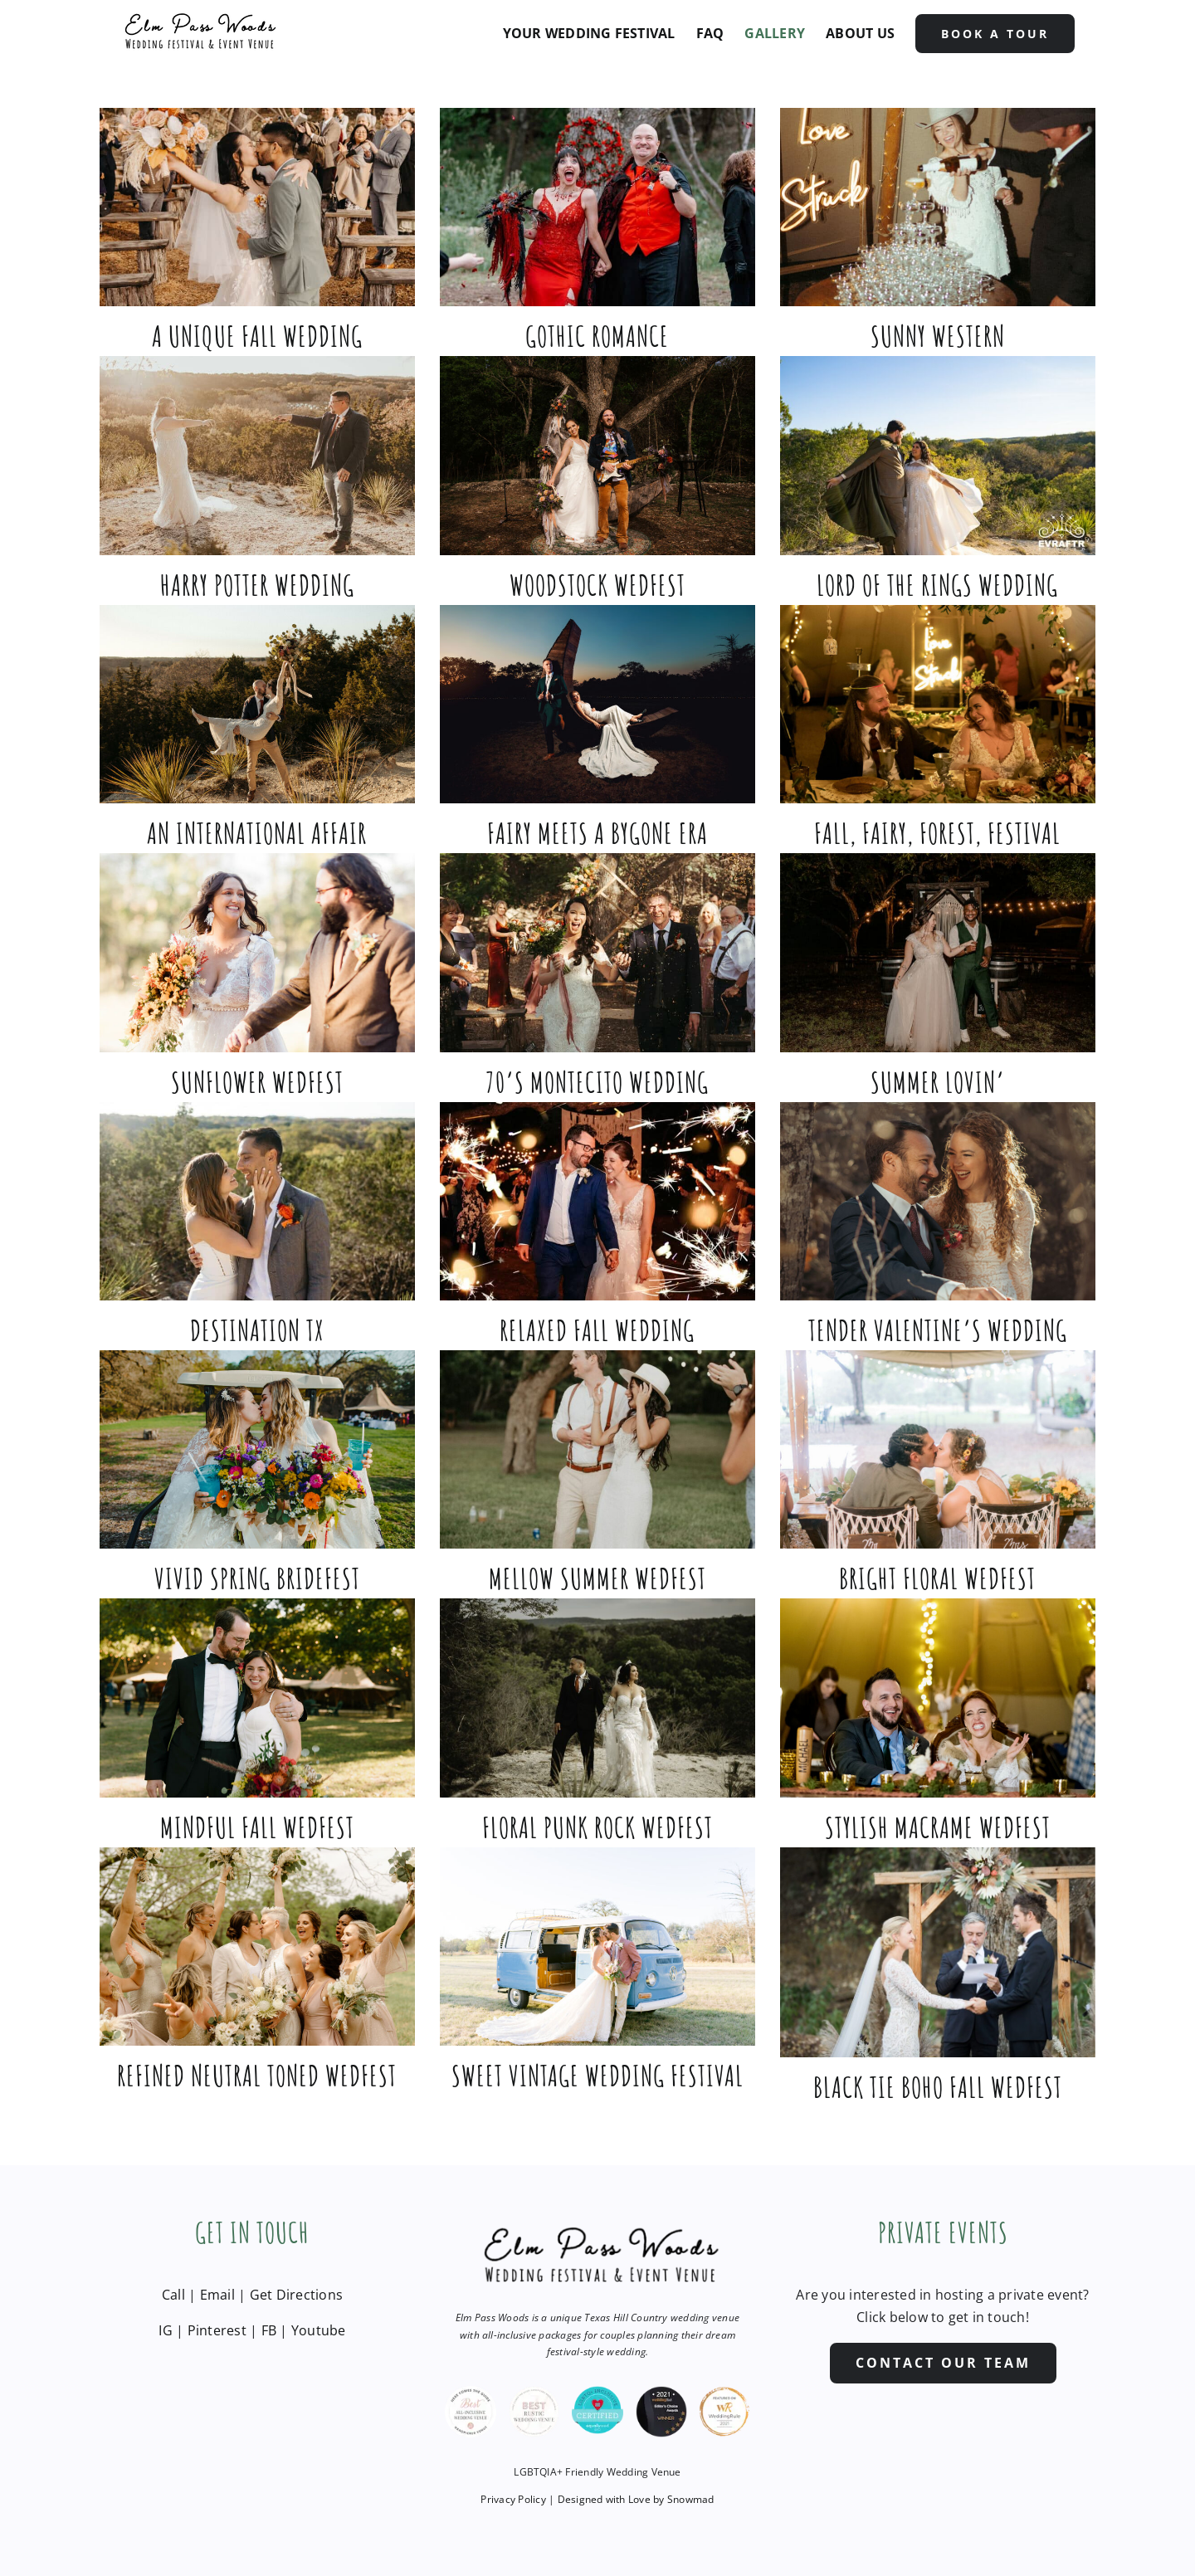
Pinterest (217, 2330)
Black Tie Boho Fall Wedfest (937, 2086)
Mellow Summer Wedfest (597, 1578)
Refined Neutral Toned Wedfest (257, 2075)
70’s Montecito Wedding (597, 1081)
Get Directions (296, 2295)
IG (165, 2330)
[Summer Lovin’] (937, 952)
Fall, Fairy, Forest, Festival (937, 832)
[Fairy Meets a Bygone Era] (597, 704)
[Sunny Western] (937, 207)
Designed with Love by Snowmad (636, 2499)
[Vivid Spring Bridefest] (257, 1449)
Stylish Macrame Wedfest (938, 1827)
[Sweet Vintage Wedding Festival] (597, 1946)
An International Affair (257, 832)
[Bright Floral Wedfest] (937, 1449)
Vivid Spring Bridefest (257, 1578)
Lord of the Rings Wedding (937, 584)
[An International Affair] (257, 704)
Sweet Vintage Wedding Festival (597, 2075)
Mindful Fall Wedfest (257, 1827)
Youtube (318, 2330)
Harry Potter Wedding (257, 584)
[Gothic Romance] (597, 207)
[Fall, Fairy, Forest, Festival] (937, 704)
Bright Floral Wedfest (937, 1578)
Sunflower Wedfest (257, 1081)
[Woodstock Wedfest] (597, 455)
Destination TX (257, 1330)
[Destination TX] (257, 1201)
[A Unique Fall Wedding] (257, 207)
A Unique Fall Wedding (257, 335)
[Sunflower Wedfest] (257, 952)
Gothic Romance (597, 335)
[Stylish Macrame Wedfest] (937, 1697)
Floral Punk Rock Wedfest (597, 1827)
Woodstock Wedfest (597, 584)
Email (217, 2295)
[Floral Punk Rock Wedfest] (597, 1697)
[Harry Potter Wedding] (257, 455)
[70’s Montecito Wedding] (597, 952)
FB (268, 2330)
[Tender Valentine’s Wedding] (937, 1201)
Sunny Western (938, 335)
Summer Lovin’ (938, 1081)
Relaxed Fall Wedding (597, 1330)
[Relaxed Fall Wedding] (597, 1201)
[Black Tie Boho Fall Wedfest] (937, 1952)
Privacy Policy (512, 2499)
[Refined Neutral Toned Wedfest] (257, 1946)
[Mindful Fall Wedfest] (257, 1697)
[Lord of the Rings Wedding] (937, 455)
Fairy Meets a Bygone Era (597, 832)
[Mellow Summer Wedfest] (597, 1449)
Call (173, 2295)
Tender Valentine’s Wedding (937, 1330)
